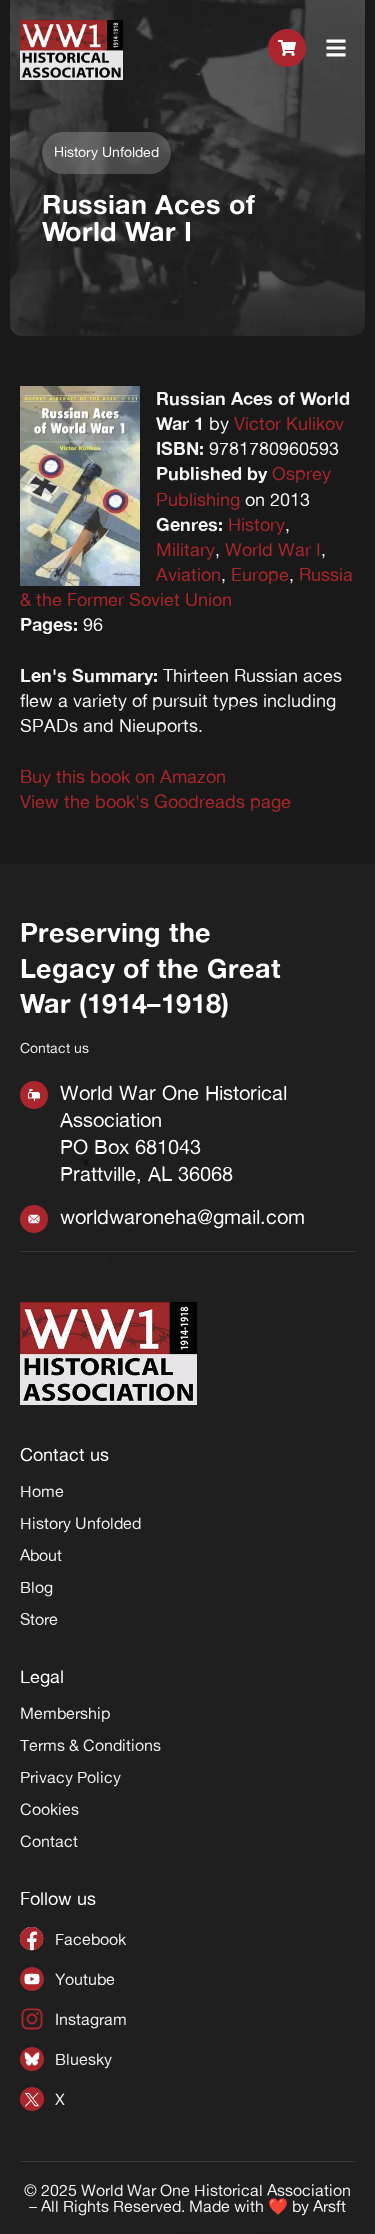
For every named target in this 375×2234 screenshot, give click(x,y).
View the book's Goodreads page (155, 801)
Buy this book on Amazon (123, 776)
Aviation (188, 574)
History (256, 524)
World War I (273, 549)
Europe (260, 574)
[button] (336, 49)
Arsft (329, 2206)
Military (185, 549)
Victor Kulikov (289, 423)
